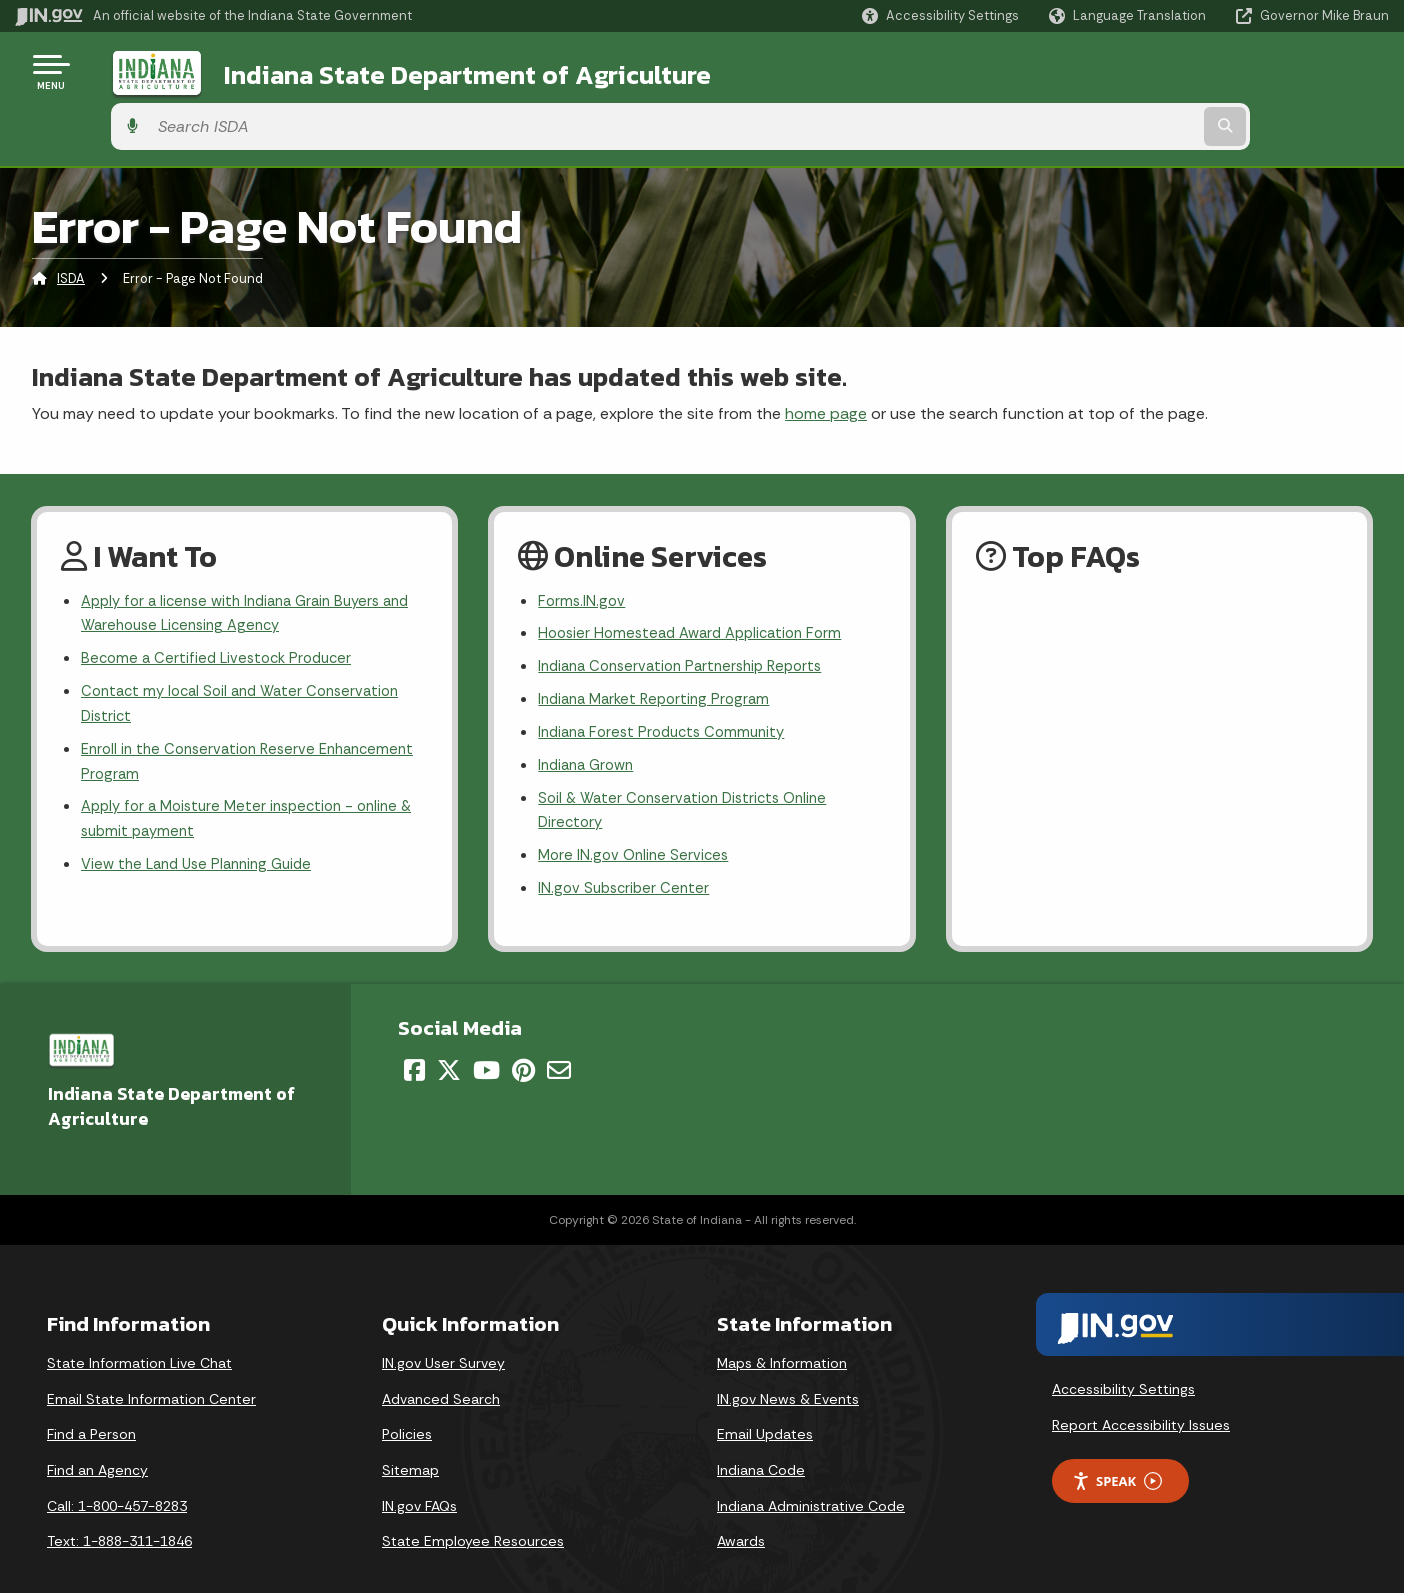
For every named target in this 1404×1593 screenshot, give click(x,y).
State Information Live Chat (139, 1332)
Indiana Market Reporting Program (660, 653)
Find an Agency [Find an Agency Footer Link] (97, 1439)
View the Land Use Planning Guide (204, 832)
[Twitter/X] (449, 1039)
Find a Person (91, 1403)
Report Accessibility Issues (1141, 1394)
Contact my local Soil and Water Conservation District (249, 659)
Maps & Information (782, 1332)
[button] (940, 15)
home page (826, 358)
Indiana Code (761, 1439)
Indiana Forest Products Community (669, 689)
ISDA (71, 224)
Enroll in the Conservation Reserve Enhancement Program (204, 722)
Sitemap (410, 1439)
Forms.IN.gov (583, 548)
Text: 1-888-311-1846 (119, 1510)
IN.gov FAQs (419, 1474)
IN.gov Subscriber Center (627, 856)
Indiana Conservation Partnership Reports (689, 618)
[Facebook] (414, 1039)
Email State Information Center (151, 1368)
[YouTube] (486, 1039)
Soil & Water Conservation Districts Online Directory (690, 773)
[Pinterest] (523, 1039)
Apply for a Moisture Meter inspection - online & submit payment (249, 784)
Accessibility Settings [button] (1123, 1358)
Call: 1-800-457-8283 (117, 1474)
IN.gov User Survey (443, 1332)
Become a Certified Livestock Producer (222, 610)
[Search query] (1230, 71)
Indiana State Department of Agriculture (438, 71)
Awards (741, 1510)
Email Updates (765, 1403)
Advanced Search (441, 1368)
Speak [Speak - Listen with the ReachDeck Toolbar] (1117, 1449)
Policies (407, 1403)
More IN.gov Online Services (637, 821)
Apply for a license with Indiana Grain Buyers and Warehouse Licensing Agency (241, 562)
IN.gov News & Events (788, 1368)
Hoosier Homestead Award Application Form (699, 583)
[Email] (559, 1039)
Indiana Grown (590, 724)
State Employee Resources (473, 1510)
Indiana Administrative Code (811, 1474)
